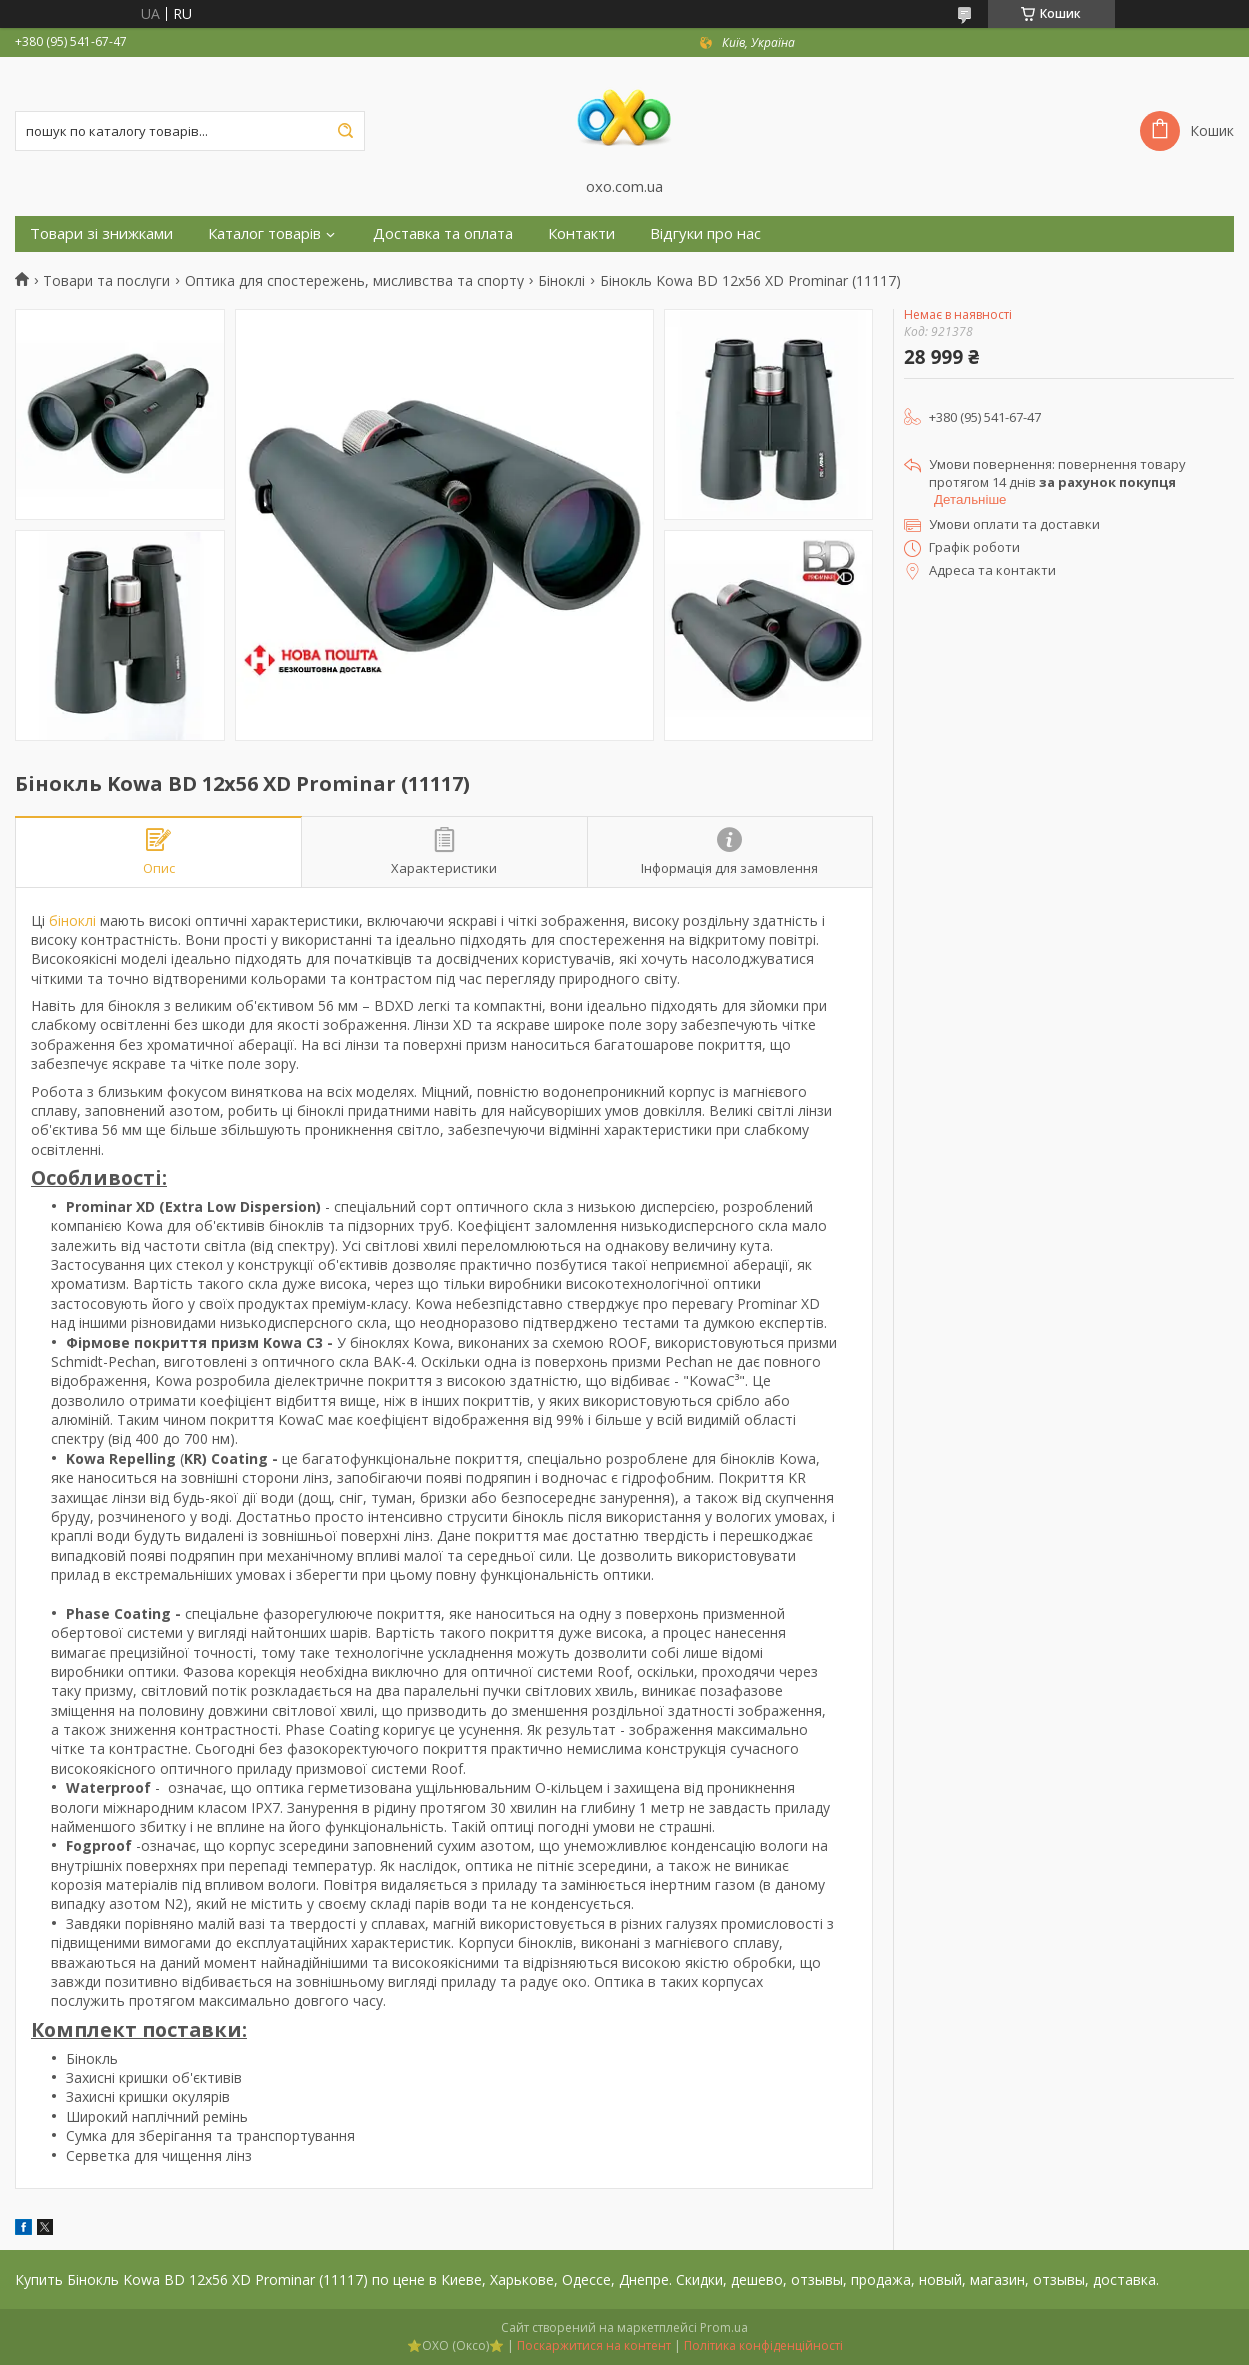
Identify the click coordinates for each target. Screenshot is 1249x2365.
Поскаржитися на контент (594, 2345)
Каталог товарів (264, 233)
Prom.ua (724, 2327)
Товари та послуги (106, 281)
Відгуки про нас (705, 233)
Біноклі (561, 281)
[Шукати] (345, 131)
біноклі (72, 920)
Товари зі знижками (101, 233)
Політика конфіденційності (763, 2345)
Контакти (581, 233)
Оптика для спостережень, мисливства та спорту (354, 281)
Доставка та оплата (443, 233)
